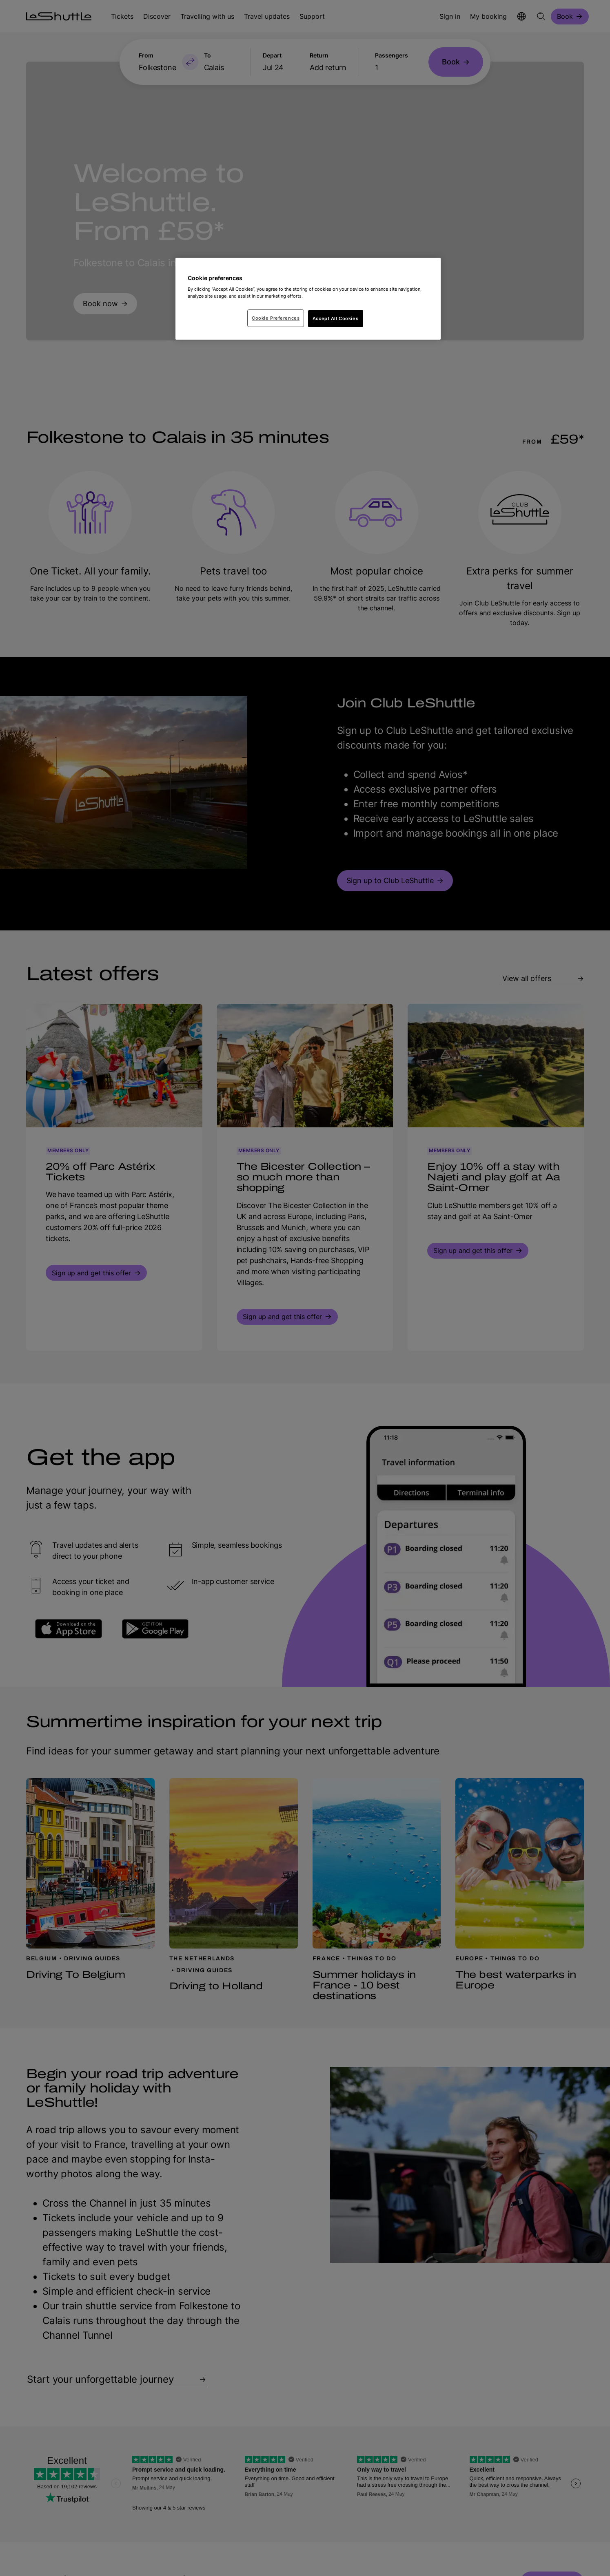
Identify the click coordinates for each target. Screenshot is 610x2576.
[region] (308, 299)
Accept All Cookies (335, 318)
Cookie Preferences (275, 318)
